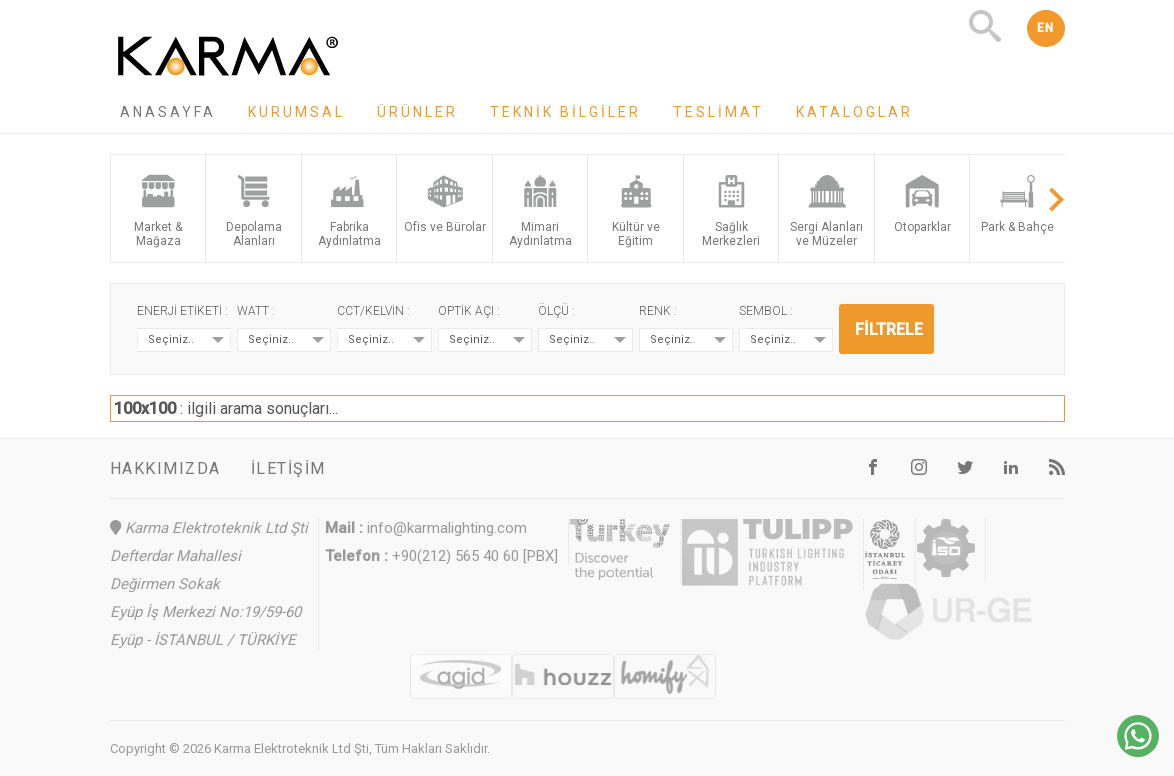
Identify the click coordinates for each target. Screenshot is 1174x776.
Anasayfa (168, 112)
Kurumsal (296, 112)
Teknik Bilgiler (565, 112)
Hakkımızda (165, 468)
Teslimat (718, 112)
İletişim (288, 468)
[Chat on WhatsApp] (1138, 751)
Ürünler (417, 112)
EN (1046, 28)
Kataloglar (854, 112)
